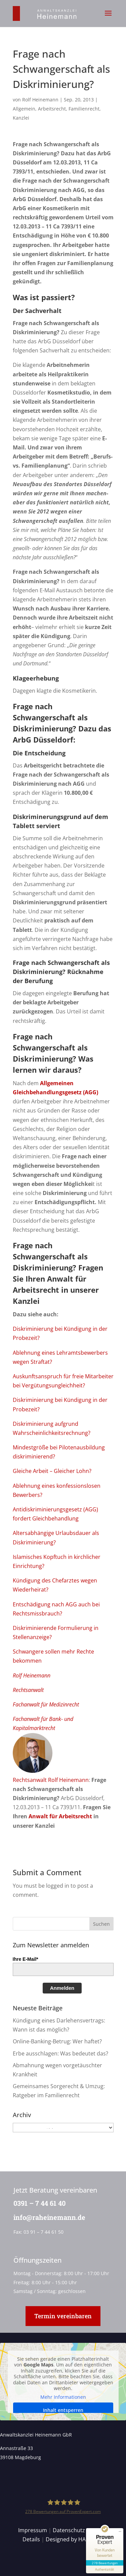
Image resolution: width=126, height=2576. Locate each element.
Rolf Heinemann (40, 99)
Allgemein (24, 108)
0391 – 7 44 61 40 (37, 2203)
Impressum (32, 2530)
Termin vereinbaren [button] (63, 2316)
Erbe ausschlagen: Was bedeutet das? (60, 2053)
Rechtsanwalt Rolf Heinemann (51, 1780)
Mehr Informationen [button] (63, 2397)
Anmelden (62, 1988)
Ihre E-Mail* (25, 1959)
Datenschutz (69, 2530)
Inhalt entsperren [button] (63, 2410)
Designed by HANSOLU (74, 2539)
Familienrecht (84, 108)
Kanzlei (21, 118)
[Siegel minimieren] (120, 2531)
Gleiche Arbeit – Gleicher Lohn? (52, 1471)
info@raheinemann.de (47, 2217)
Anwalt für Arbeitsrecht (60, 1816)
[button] (108, 17)
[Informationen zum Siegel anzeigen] (104, 2569)
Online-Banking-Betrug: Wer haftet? (57, 2041)
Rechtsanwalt (28, 1690)
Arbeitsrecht (52, 108)
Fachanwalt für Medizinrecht (46, 1704)
